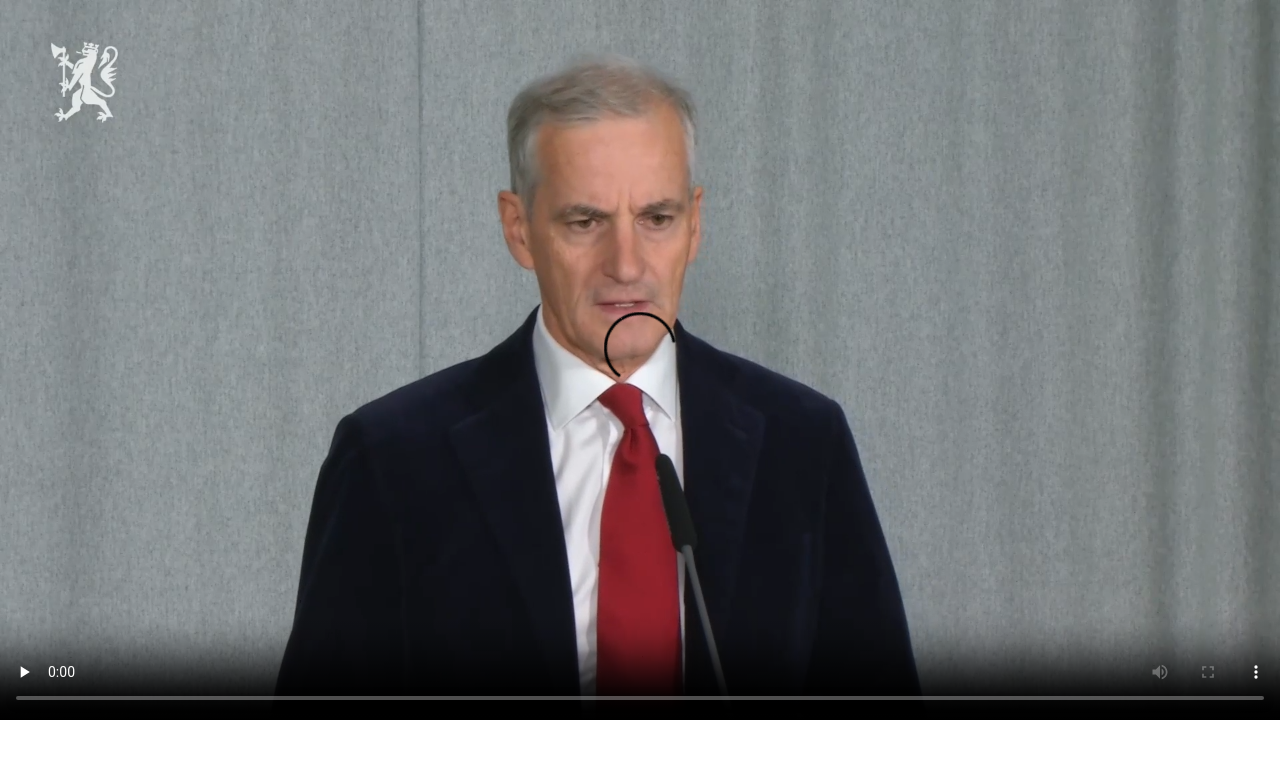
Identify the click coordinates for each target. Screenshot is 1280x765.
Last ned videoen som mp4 (82, 742)
